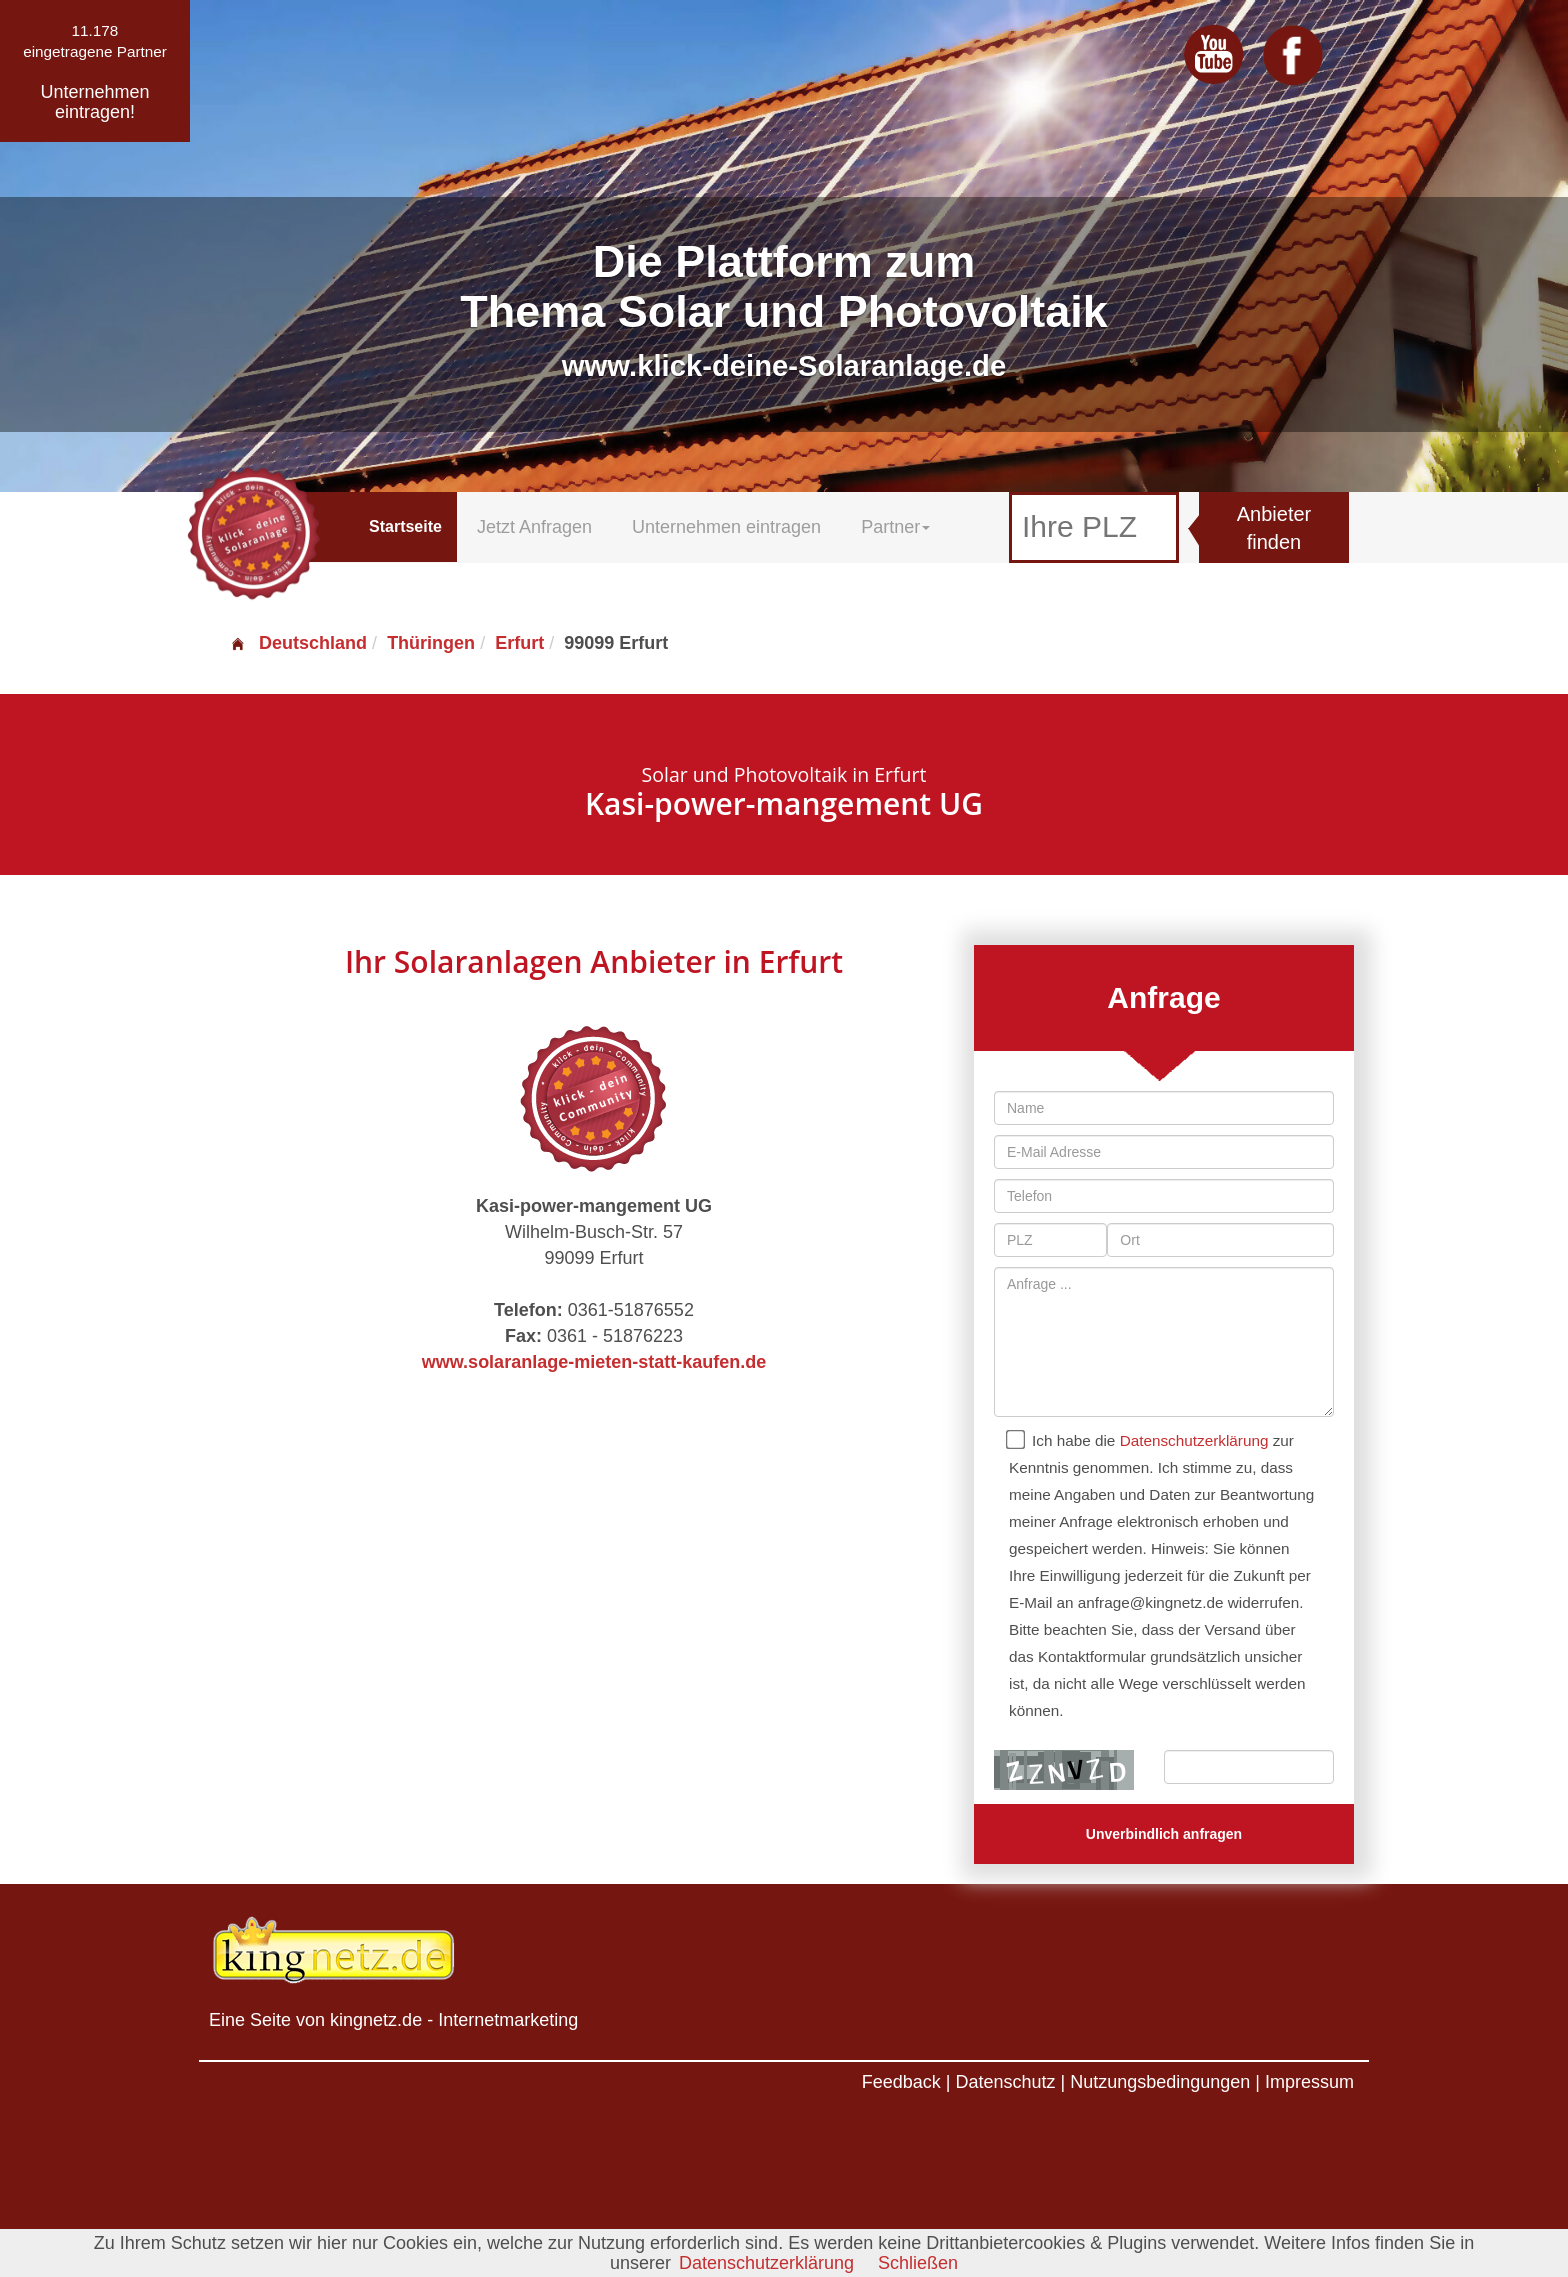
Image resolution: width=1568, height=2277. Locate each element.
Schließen (918, 2263)
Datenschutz (1005, 2082)
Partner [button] (895, 527)
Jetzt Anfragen (534, 527)
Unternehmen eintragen (726, 527)
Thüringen (431, 643)
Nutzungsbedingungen (1160, 2082)
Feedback (901, 2082)
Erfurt (519, 643)
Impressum (1309, 2082)
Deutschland (298, 643)
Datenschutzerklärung (1194, 1440)
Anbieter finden (1274, 528)
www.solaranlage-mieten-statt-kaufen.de (594, 1362)
